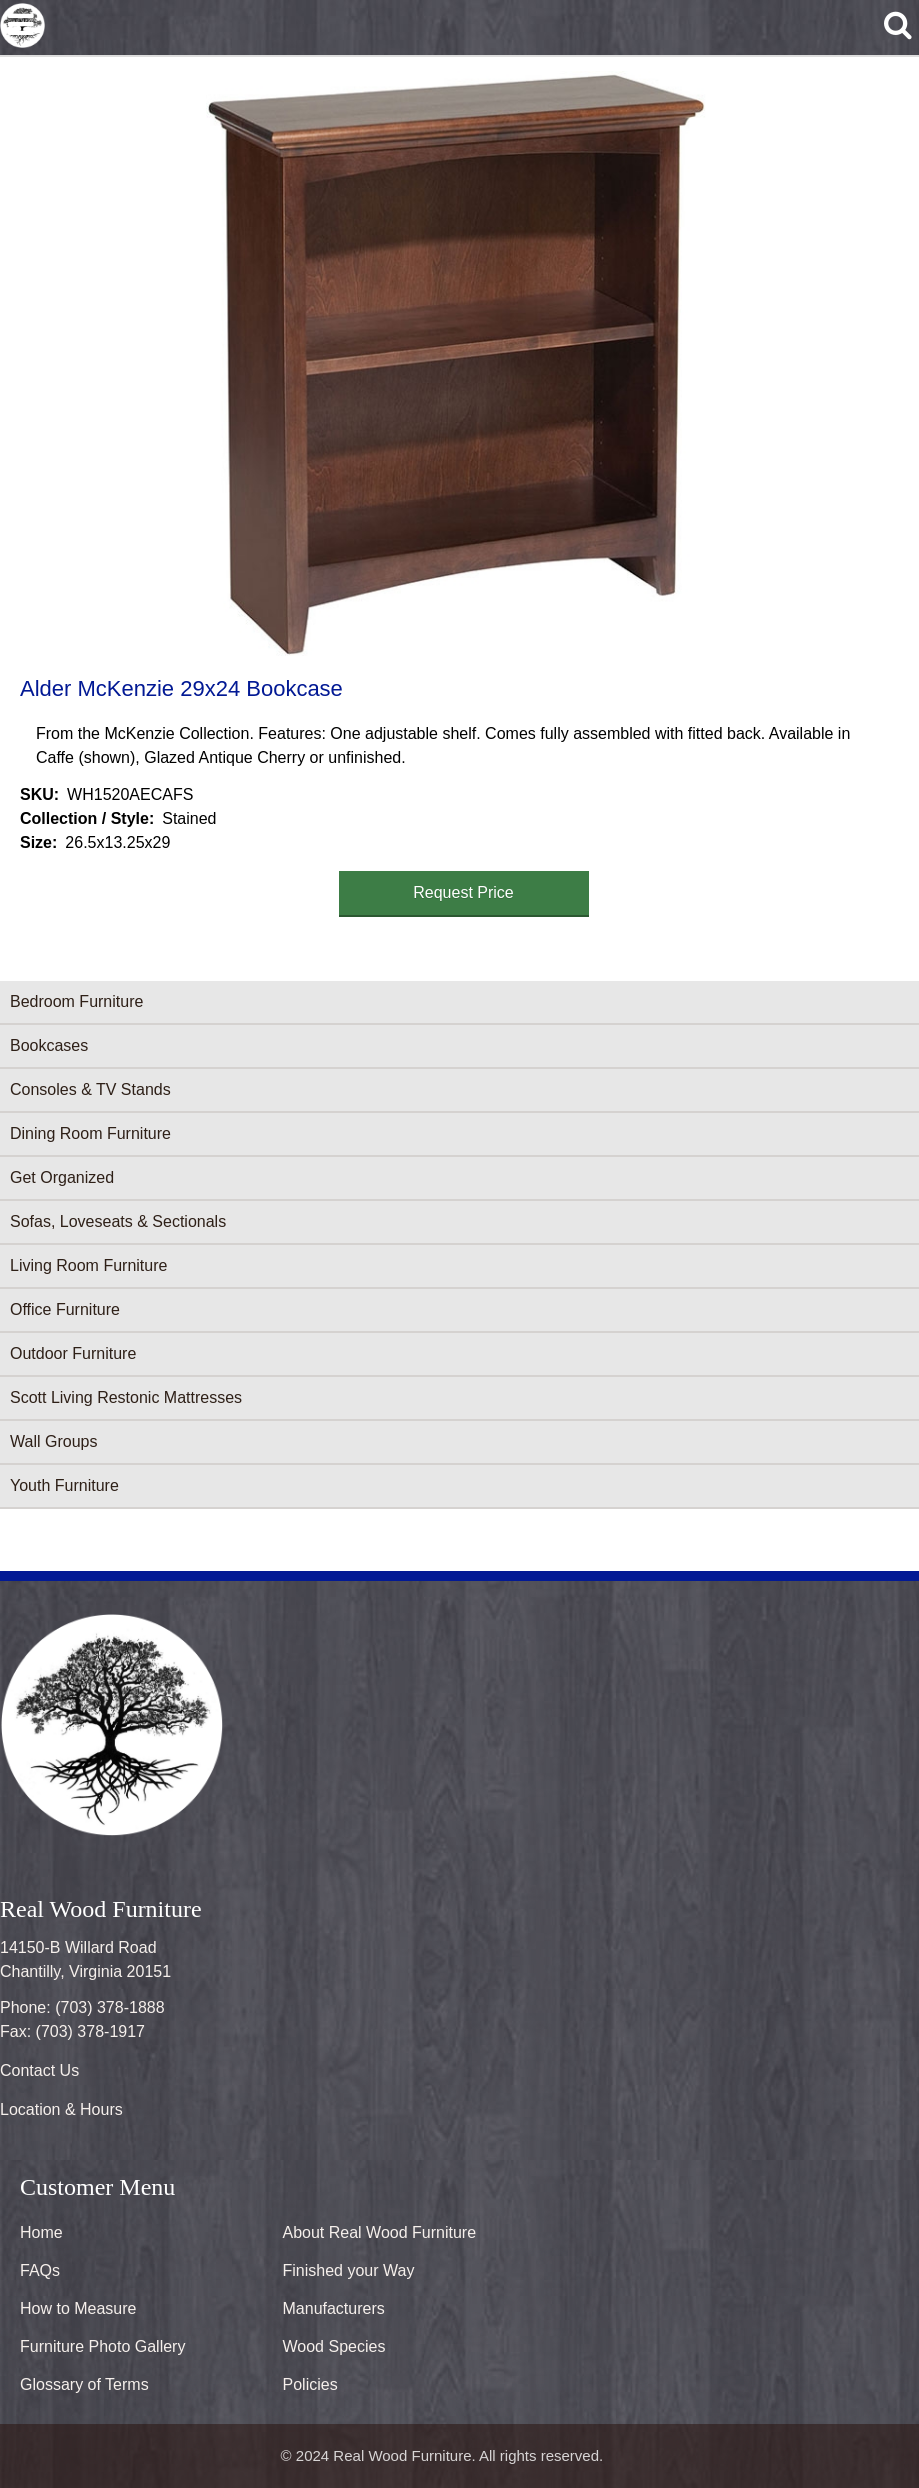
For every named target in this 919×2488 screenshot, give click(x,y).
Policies (310, 2384)
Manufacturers (334, 2308)
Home (41, 2232)
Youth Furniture (64, 1485)
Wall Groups (53, 1441)
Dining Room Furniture (90, 1133)
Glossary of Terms (84, 2384)
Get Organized (62, 1177)
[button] (456, 363)
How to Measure (78, 2308)
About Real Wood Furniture (380, 2232)
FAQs (40, 2270)
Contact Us (39, 2070)
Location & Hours (61, 2109)
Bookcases (49, 1045)
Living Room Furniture (88, 1265)
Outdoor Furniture (73, 1353)
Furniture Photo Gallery (102, 2346)
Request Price (463, 892)
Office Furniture (65, 1309)
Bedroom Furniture (76, 1001)
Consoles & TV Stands (90, 1089)
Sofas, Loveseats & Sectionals (118, 1221)
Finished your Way (349, 2270)
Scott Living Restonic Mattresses (126, 1397)
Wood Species (334, 2346)
